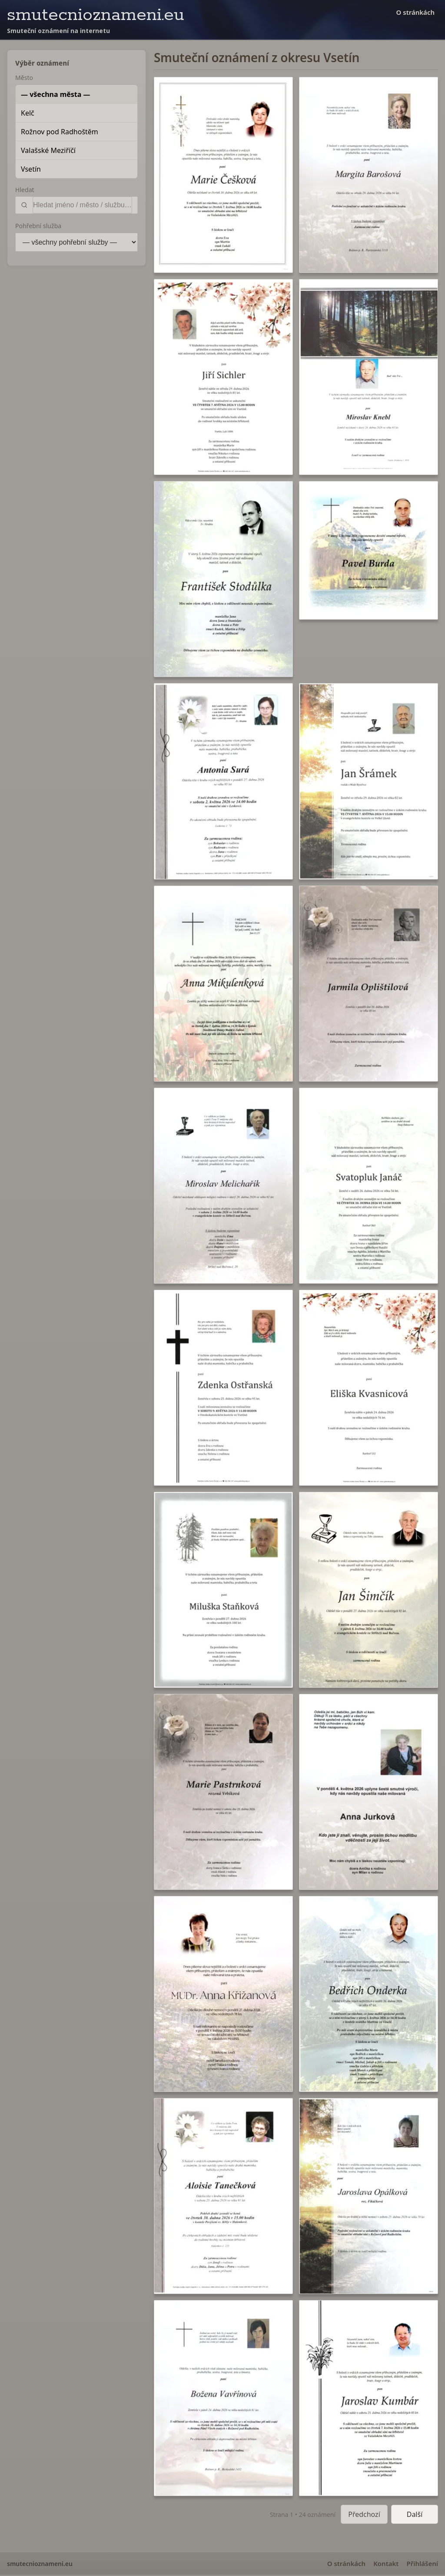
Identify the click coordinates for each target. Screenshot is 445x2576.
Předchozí (364, 2514)
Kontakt (386, 2563)
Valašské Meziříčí (48, 150)
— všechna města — (55, 94)
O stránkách (415, 12)
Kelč (27, 113)
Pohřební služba (38, 226)
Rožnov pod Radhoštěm (59, 131)
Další (415, 2514)
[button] (223, 175)
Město (24, 77)
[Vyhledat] (82, 205)
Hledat (24, 190)
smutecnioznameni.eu (95, 15)
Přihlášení (422, 2563)
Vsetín (31, 169)
